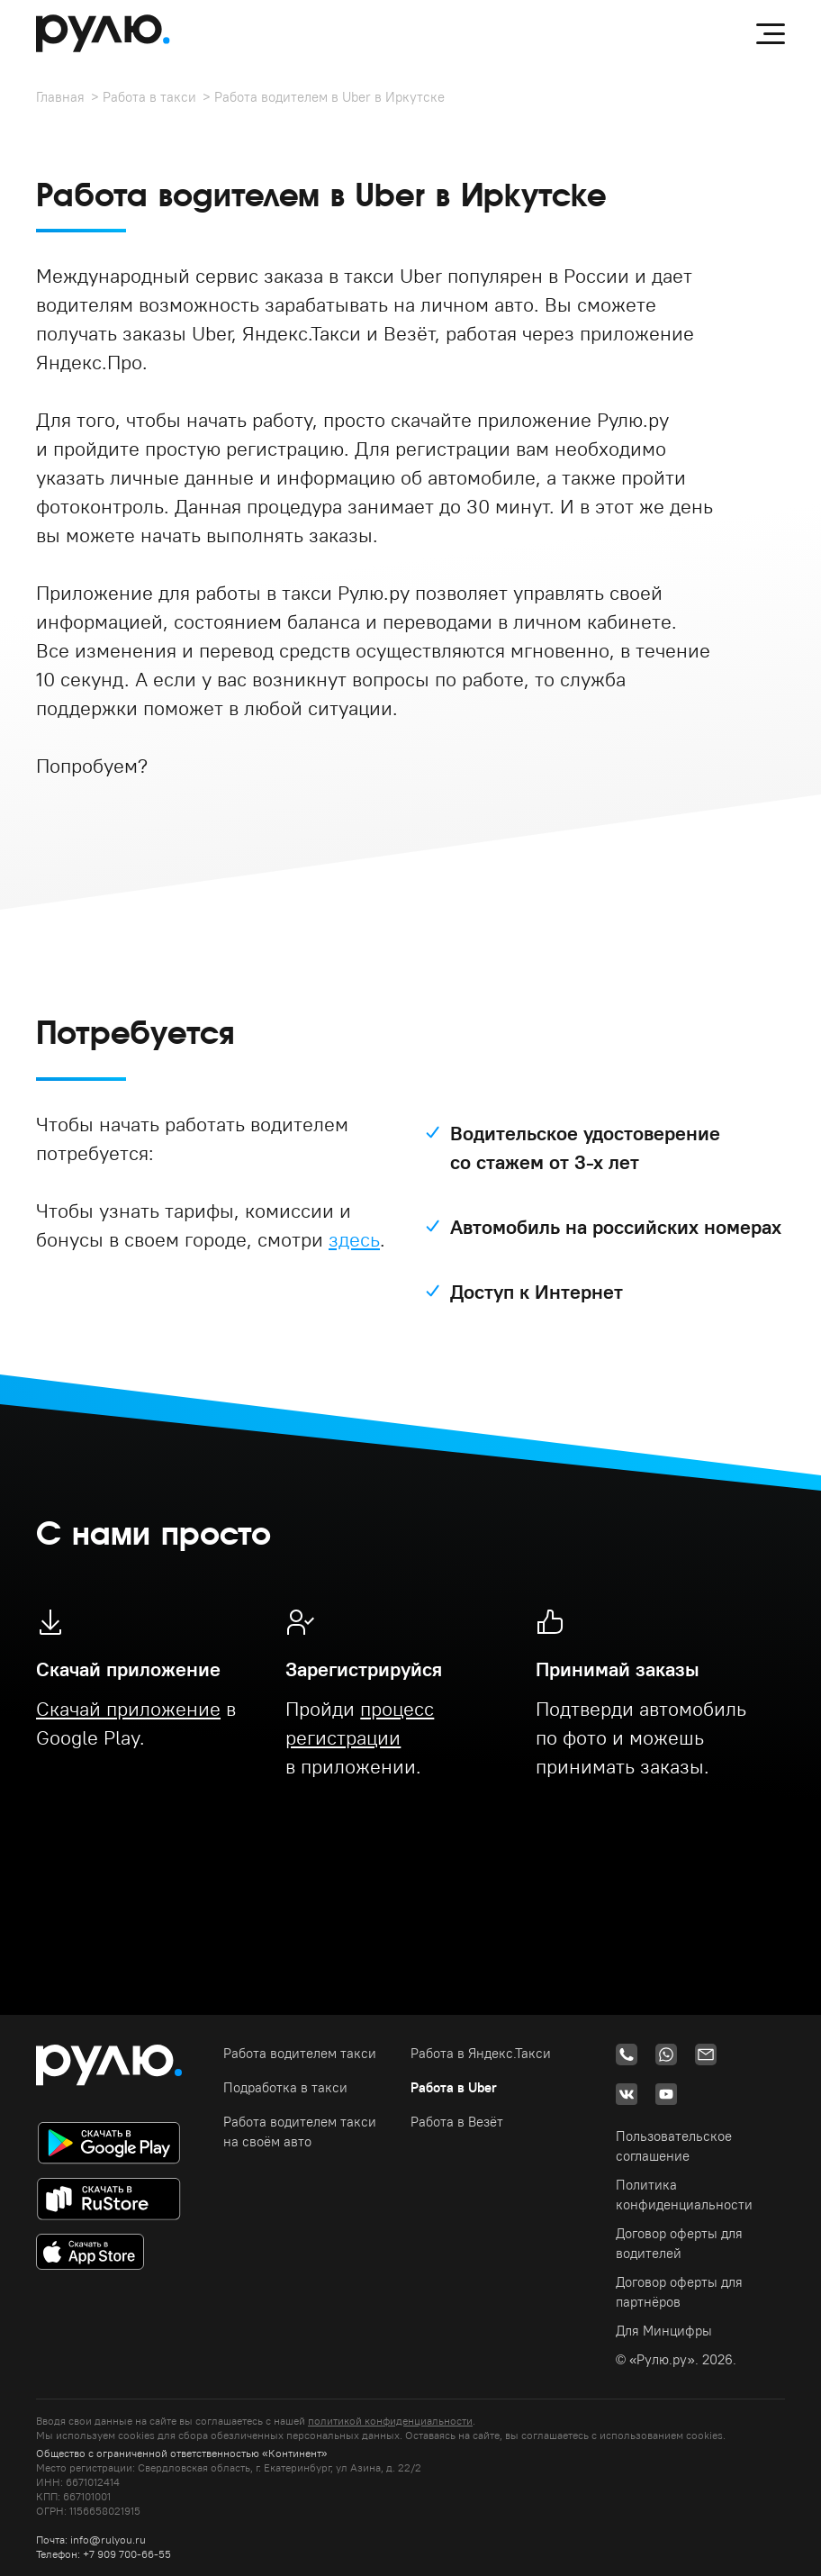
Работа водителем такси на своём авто (299, 2131)
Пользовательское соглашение (674, 2145)
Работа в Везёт (456, 2121)
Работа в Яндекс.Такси (480, 2053)
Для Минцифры (664, 2330)
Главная (60, 96)
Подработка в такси (285, 2087)
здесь (354, 1239)
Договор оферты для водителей (679, 2243)
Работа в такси (149, 96)
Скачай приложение (128, 1708)
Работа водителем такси (299, 2053)
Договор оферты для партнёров (679, 2291)
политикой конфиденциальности (390, 2420)
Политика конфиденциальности (684, 2194)
